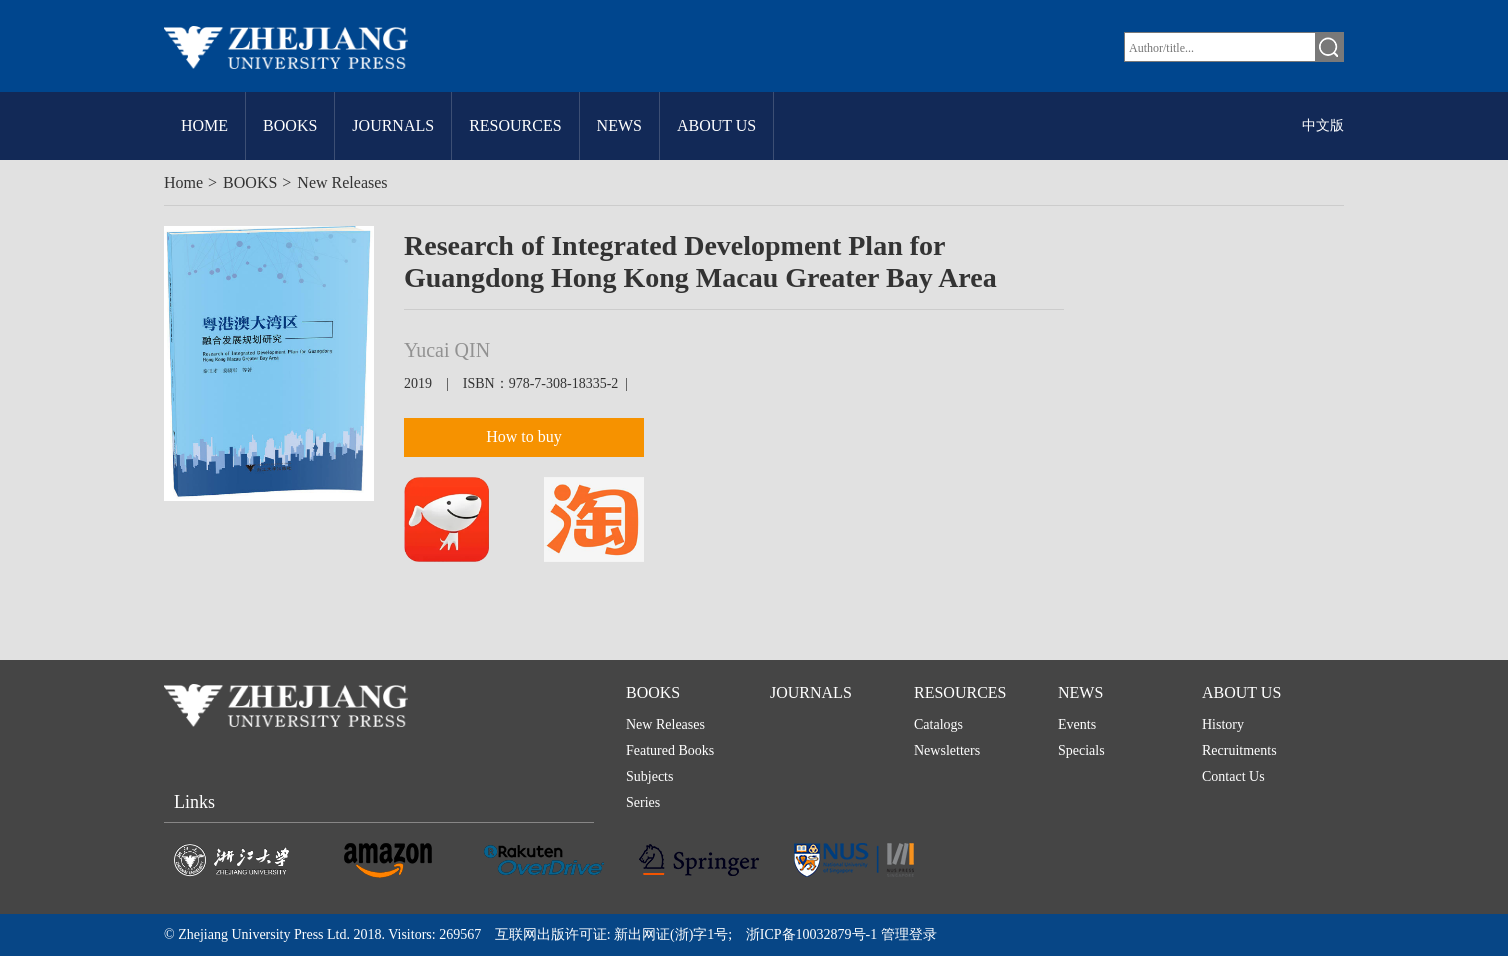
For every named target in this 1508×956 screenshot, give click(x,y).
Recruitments (1239, 750)
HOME (204, 125)
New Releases (342, 182)
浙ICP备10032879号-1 (811, 934)
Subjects (649, 776)
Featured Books (670, 750)
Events (1077, 724)
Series (643, 802)
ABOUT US (716, 125)
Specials (1081, 750)
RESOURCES (515, 125)
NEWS (619, 125)
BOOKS (290, 125)
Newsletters (947, 750)
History (1223, 724)
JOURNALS (393, 125)
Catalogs (938, 724)
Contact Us (1233, 776)
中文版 (1323, 125)
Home (183, 182)
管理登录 (907, 934)
